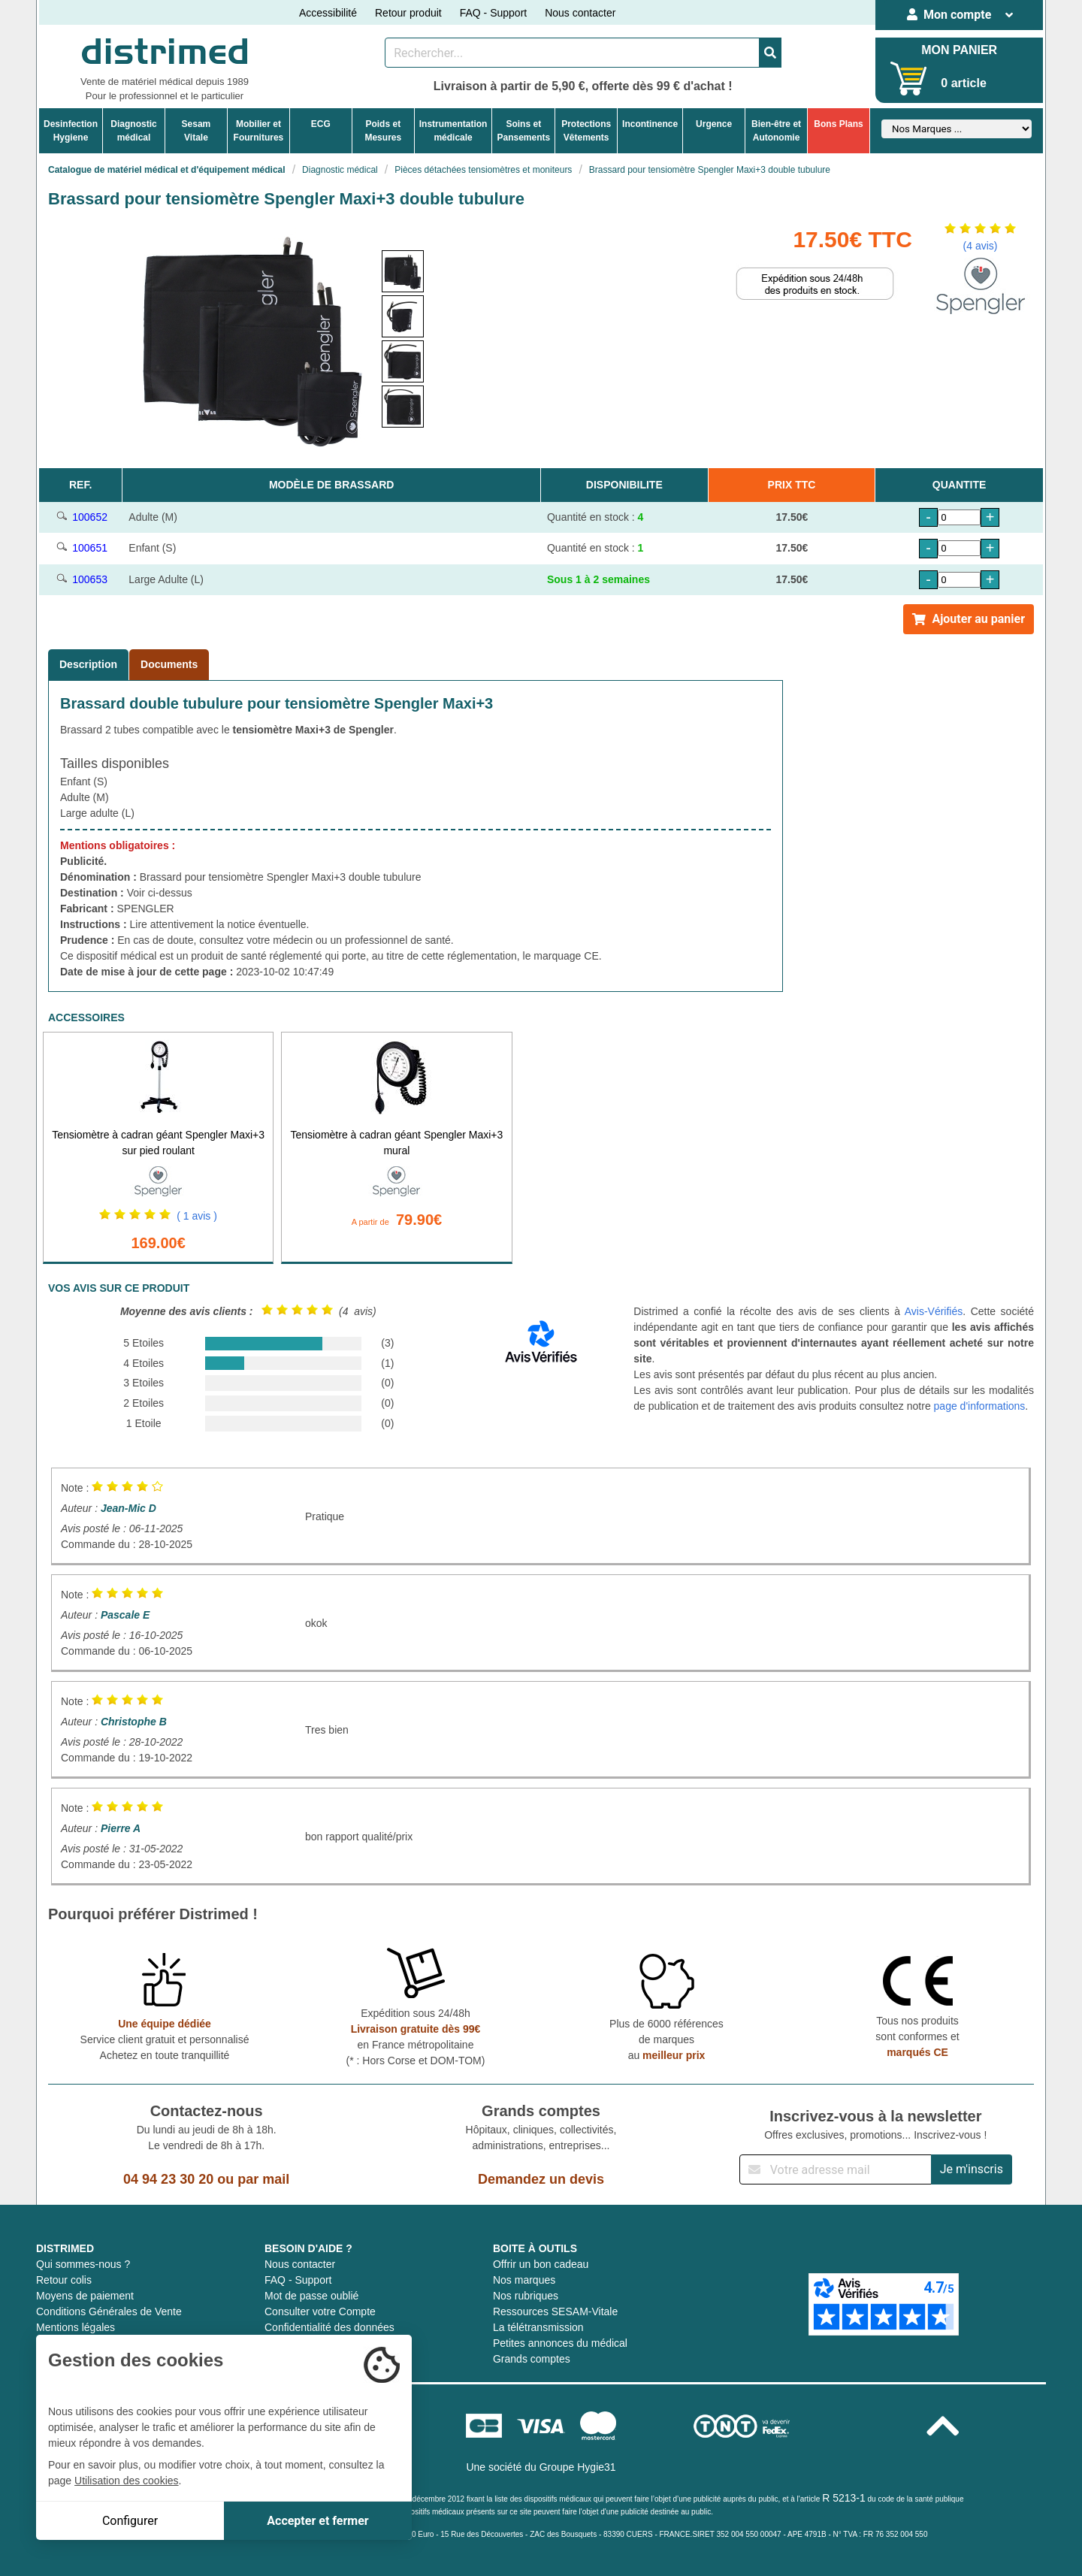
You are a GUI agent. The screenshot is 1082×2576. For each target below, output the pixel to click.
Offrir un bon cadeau (540, 2264)
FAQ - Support (493, 13)
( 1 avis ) (197, 1216)
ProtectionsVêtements (586, 131)
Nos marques (524, 2280)
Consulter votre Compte (320, 2311)
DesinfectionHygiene (71, 131)
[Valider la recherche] (770, 53)
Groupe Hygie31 (577, 2467)
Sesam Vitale (196, 131)
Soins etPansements (523, 131)
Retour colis (64, 2280)
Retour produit (408, 13)
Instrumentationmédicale (453, 131)
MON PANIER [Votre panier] (959, 50)
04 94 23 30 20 (168, 2179)
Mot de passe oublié (311, 2296)
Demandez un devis (541, 2179)
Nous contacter (580, 13)
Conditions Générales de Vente (109, 2311)
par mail (263, 2179)
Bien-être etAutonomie (776, 131)
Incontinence (650, 124)
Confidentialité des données (329, 2327)
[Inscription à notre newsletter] (835, 2169)
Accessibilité (328, 13)
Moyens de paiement (85, 2296)
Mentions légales (75, 2327)
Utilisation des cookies (126, 2481)
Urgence (714, 124)
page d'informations (980, 1406)
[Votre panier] (909, 78)
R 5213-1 (844, 2498)
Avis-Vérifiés (934, 1311)
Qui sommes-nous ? (83, 2264)
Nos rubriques (525, 2296)
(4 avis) (980, 246)
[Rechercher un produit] (572, 53)
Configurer (130, 2521)
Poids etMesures (382, 131)
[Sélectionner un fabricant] (956, 128)
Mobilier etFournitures (259, 131)
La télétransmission (538, 2327)
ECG (321, 124)
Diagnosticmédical (133, 131)
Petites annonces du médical (560, 2343)
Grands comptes (531, 2359)
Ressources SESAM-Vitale (555, 2311)
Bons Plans (838, 124)
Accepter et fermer (317, 2521)
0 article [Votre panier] (963, 83)
